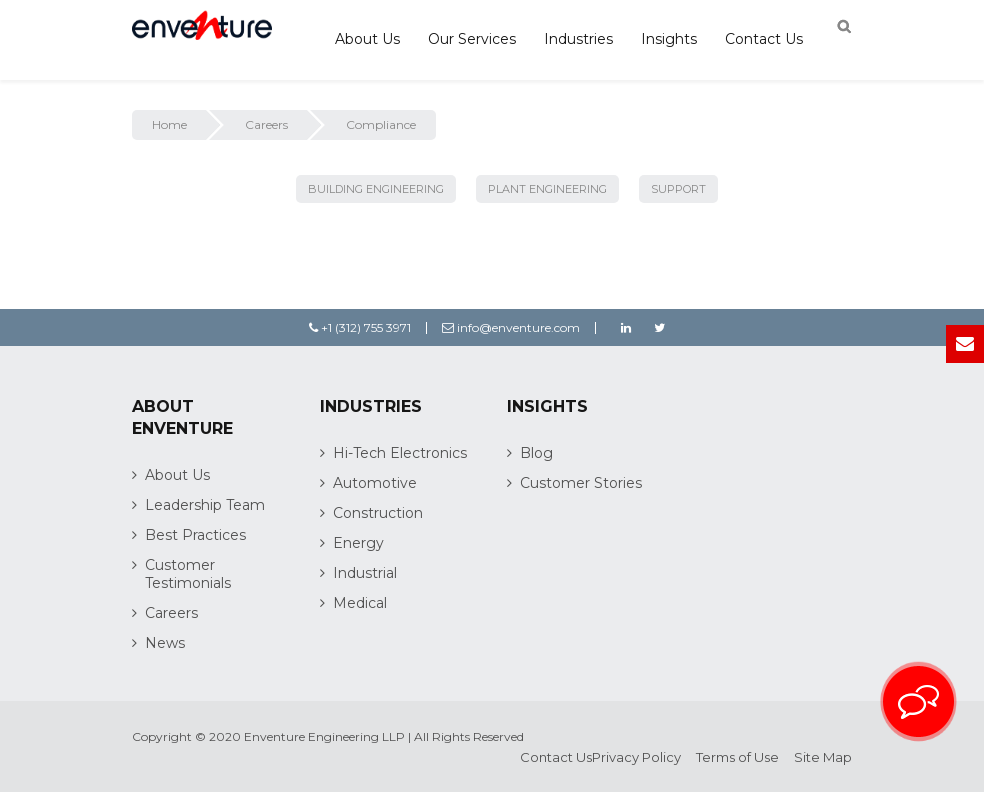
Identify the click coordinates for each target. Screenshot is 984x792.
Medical (360, 603)
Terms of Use (737, 757)
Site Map (823, 757)
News (165, 643)
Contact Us (764, 39)
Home (169, 124)
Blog (536, 453)
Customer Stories (581, 483)
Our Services (472, 39)
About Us (367, 39)
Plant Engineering (547, 189)
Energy (358, 543)
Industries (578, 39)
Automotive (375, 483)
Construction (378, 513)
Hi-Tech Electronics (400, 453)
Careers (266, 124)
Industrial (365, 573)
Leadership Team (205, 505)
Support (678, 189)
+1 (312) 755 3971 (360, 327)
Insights (669, 39)
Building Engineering (376, 189)
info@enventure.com (511, 327)
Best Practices (195, 535)
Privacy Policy (636, 757)
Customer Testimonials (188, 574)
